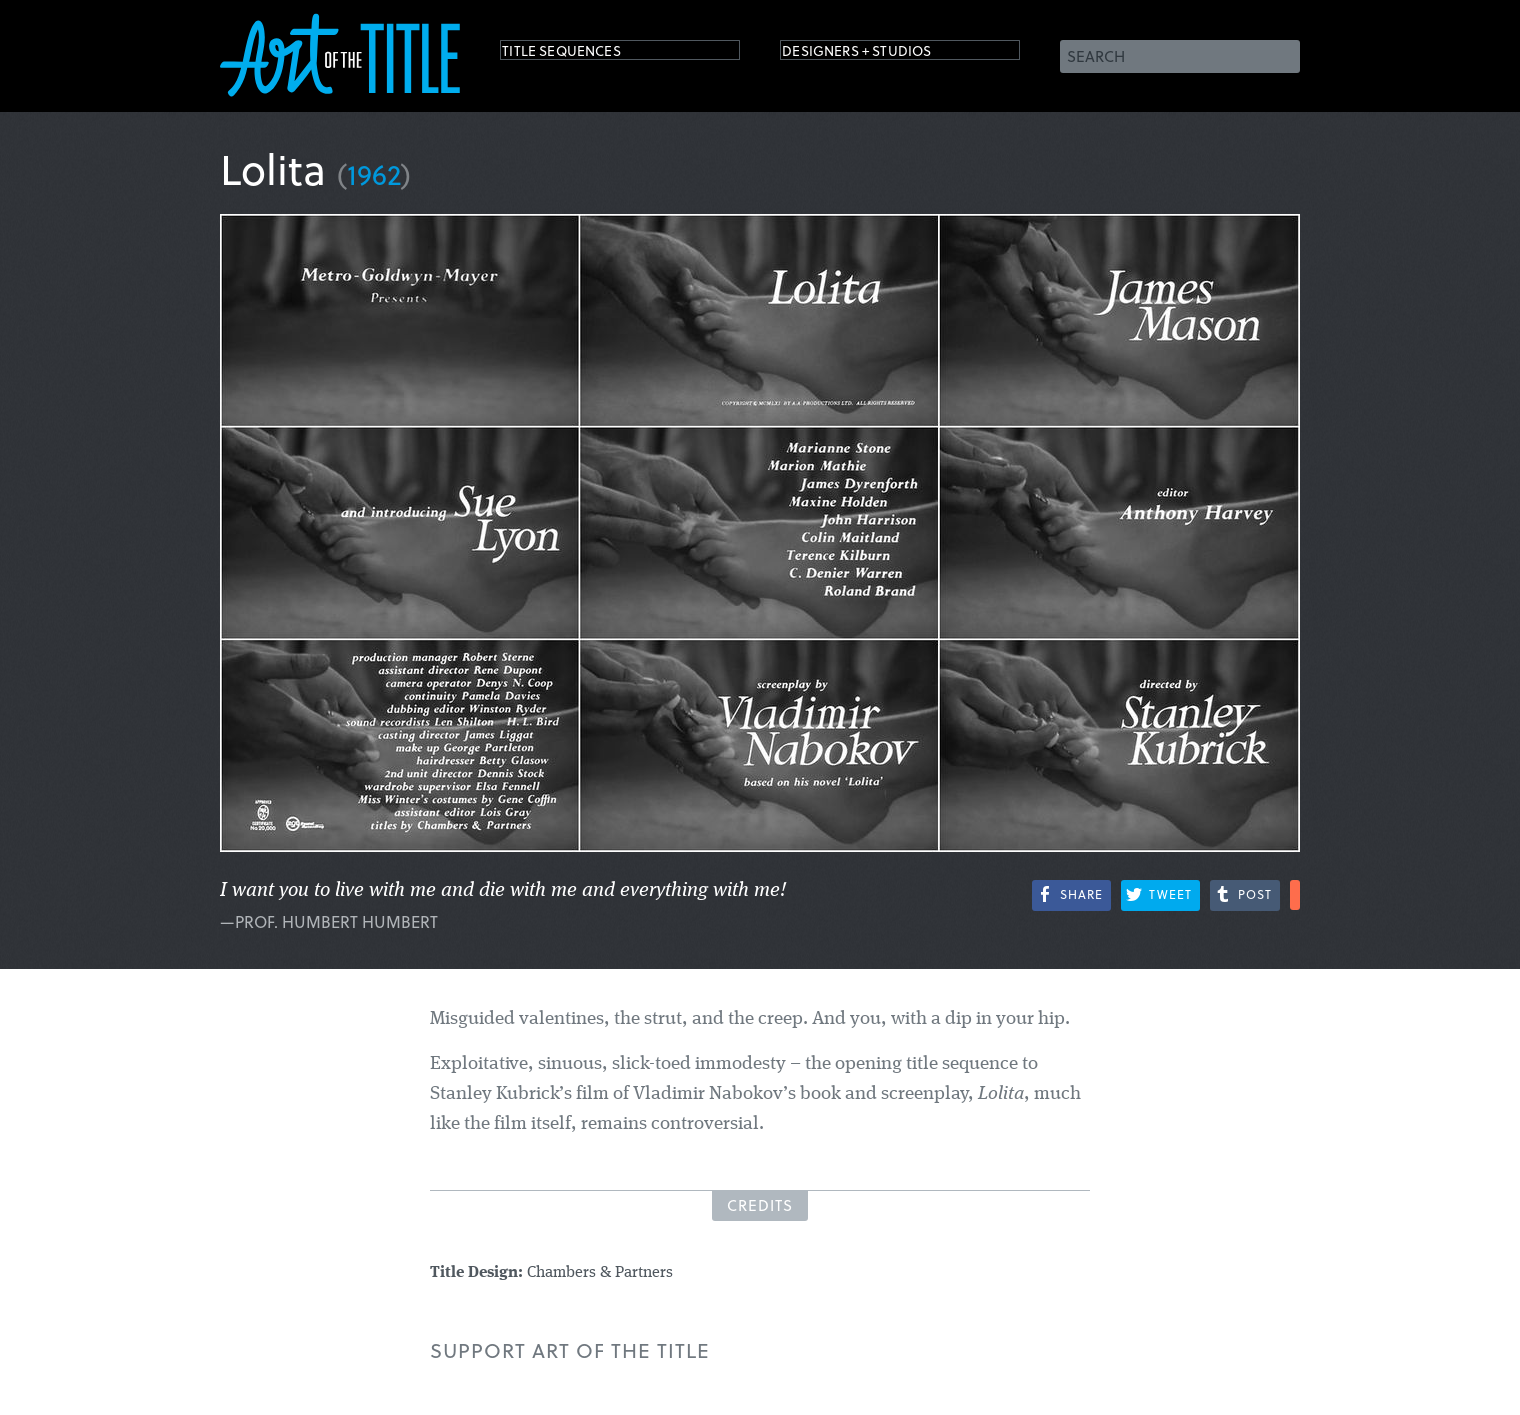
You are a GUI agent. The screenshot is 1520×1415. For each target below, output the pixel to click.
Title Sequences (584, 54)
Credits (760, 1205)
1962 (374, 173)
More (1295, 895)
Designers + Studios (886, 54)
